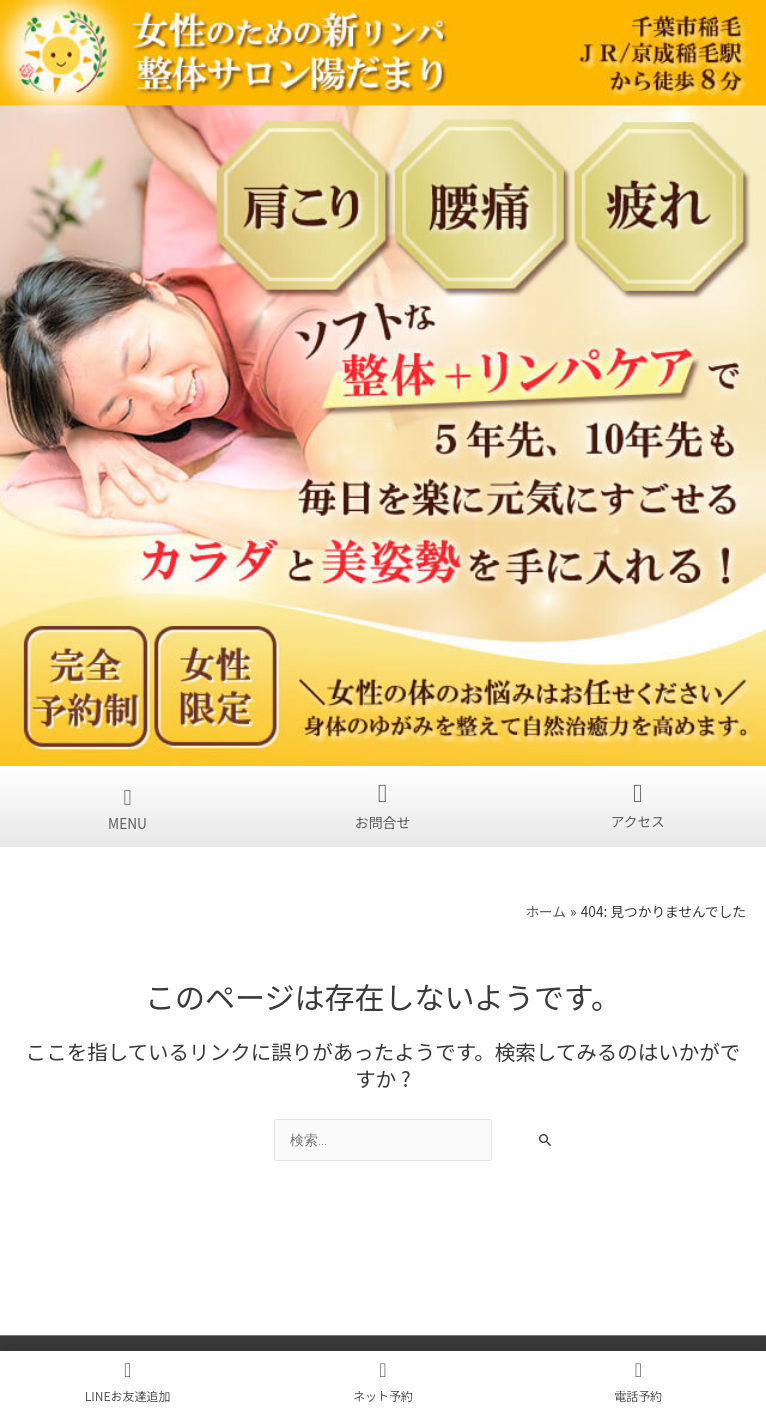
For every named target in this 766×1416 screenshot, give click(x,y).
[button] (127, 796)
